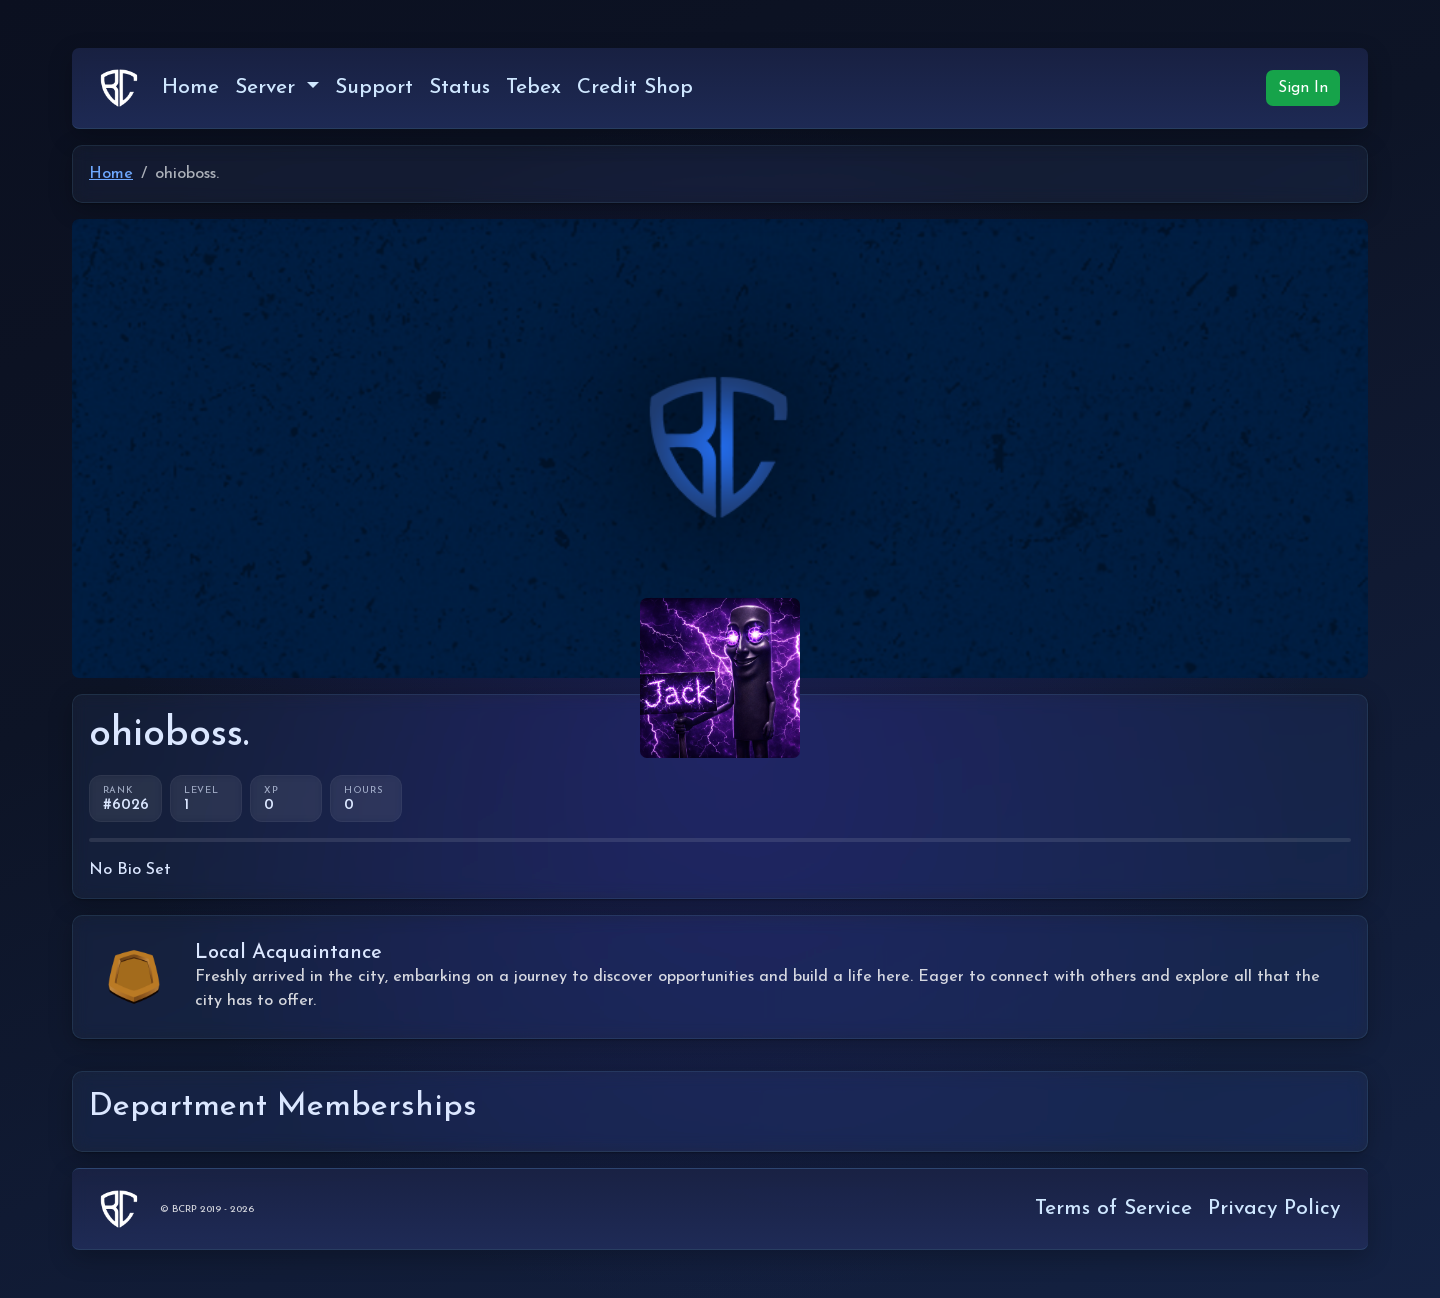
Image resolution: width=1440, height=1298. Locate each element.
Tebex (533, 87)
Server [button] (268, 87)
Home (190, 87)
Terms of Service (1113, 1208)
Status (459, 87)
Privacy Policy (1274, 1208)
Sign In (1303, 88)
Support (374, 87)
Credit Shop (635, 87)
